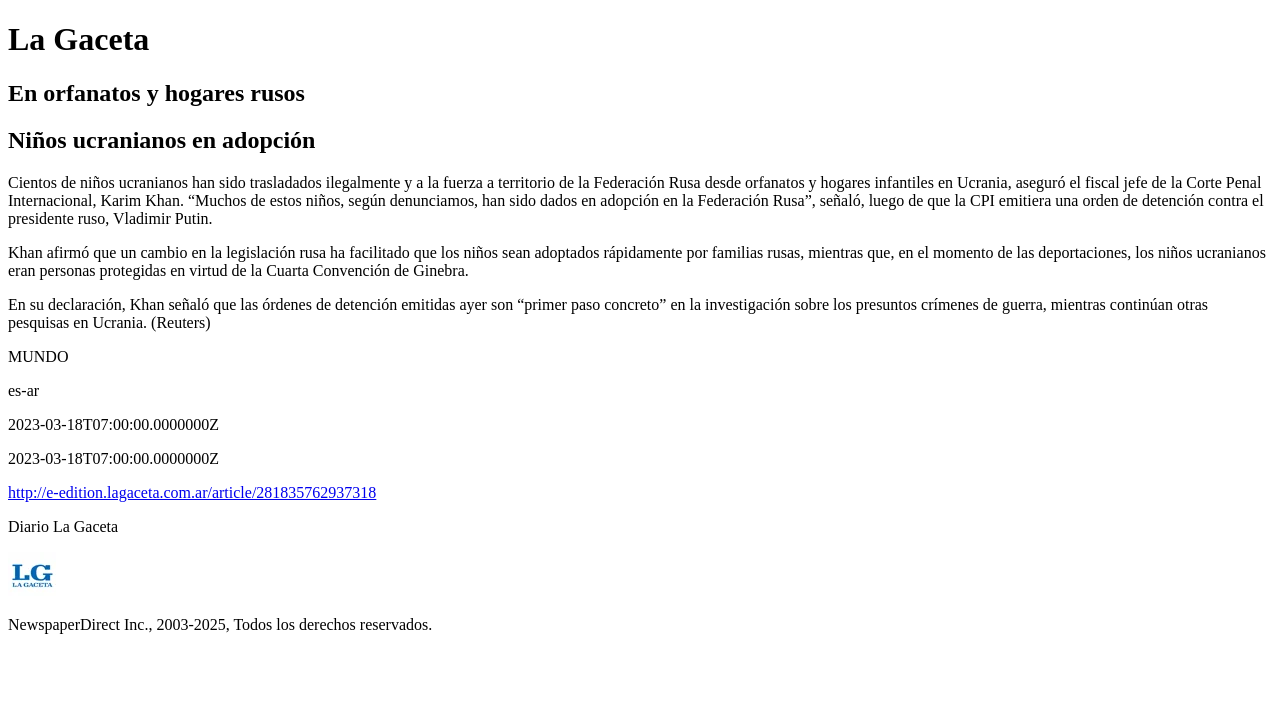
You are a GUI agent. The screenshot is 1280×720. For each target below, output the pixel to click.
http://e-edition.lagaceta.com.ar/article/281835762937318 (192, 492)
